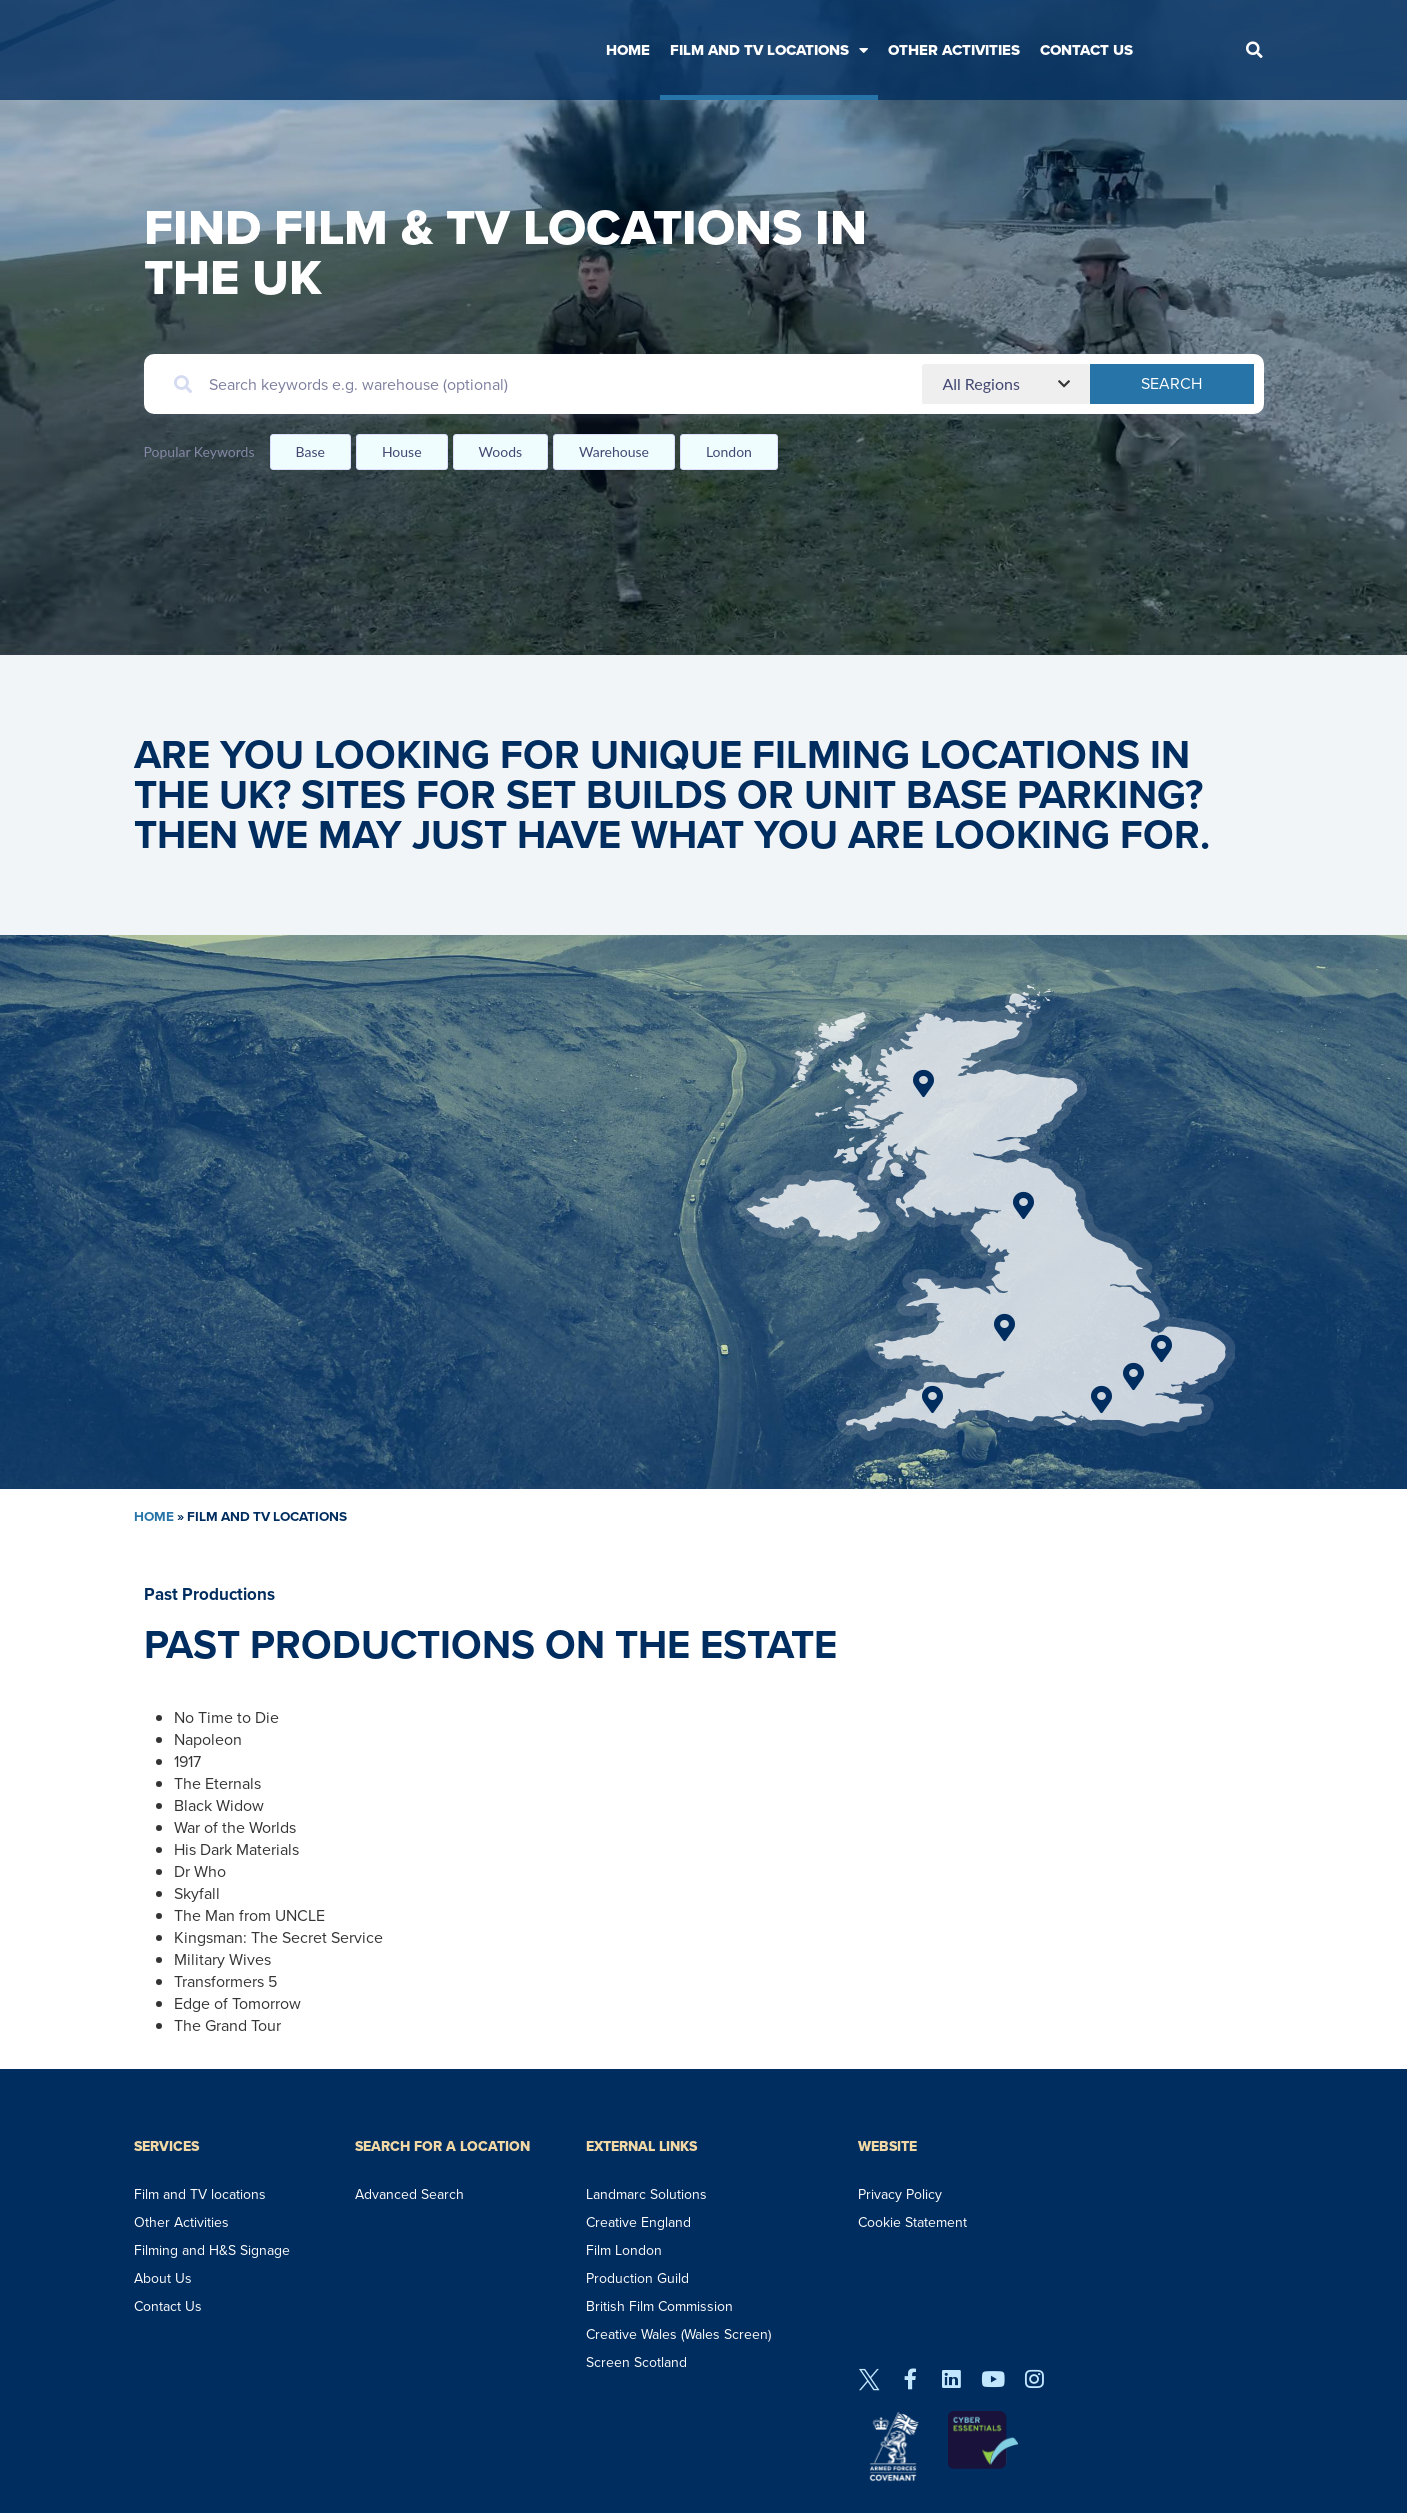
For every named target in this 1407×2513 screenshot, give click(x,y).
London (729, 451)
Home (628, 50)
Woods (500, 451)
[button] (1254, 50)
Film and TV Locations (769, 50)
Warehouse (614, 451)
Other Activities (954, 50)
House (402, 451)
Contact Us (1086, 50)
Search (1213, 383)
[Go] (923, 1084)
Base (310, 451)
